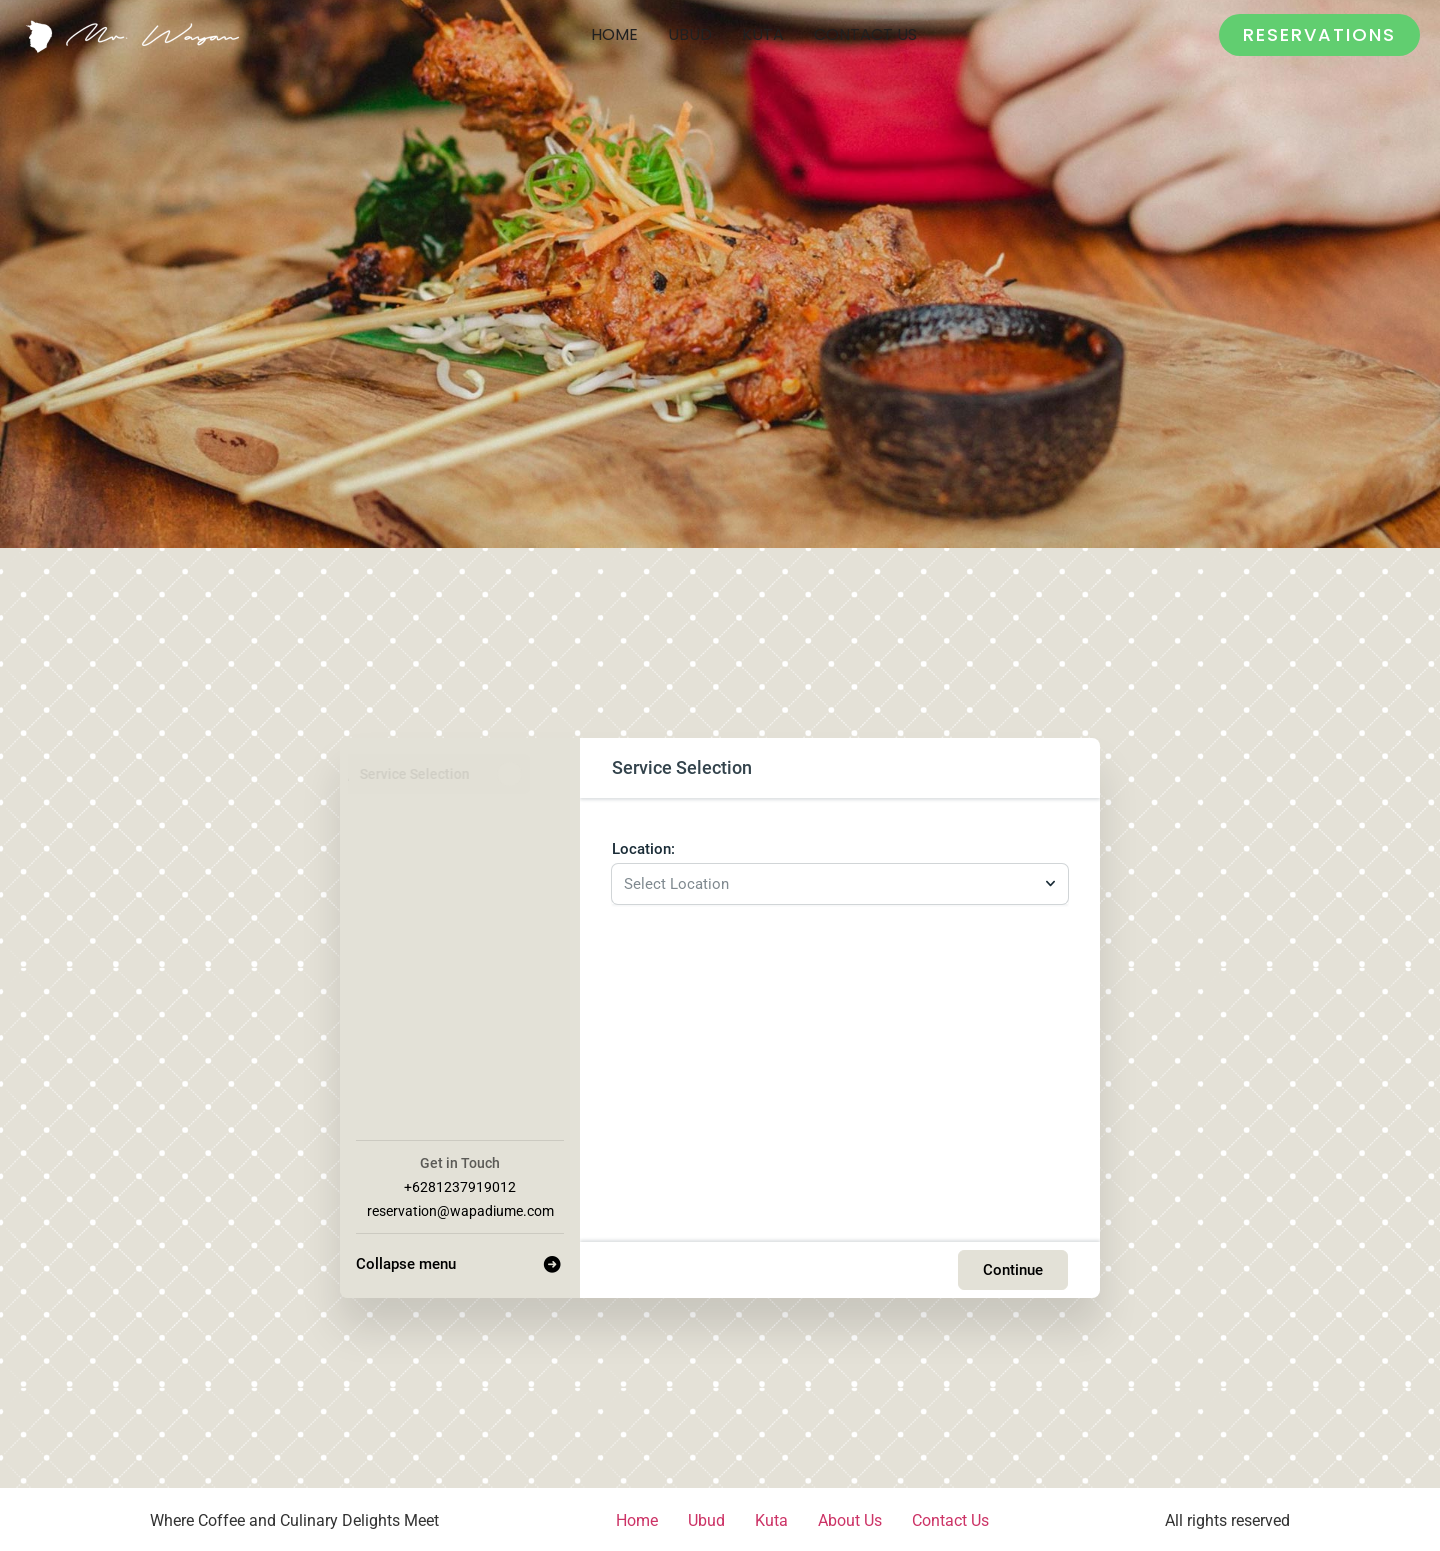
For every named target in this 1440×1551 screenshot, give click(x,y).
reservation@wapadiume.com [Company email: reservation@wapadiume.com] (460, 1208)
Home (614, 34)
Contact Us (865, 34)
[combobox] (830, 880)
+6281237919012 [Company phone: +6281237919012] (460, 1184)
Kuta (763, 34)
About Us (850, 1517)
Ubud (690, 34)
